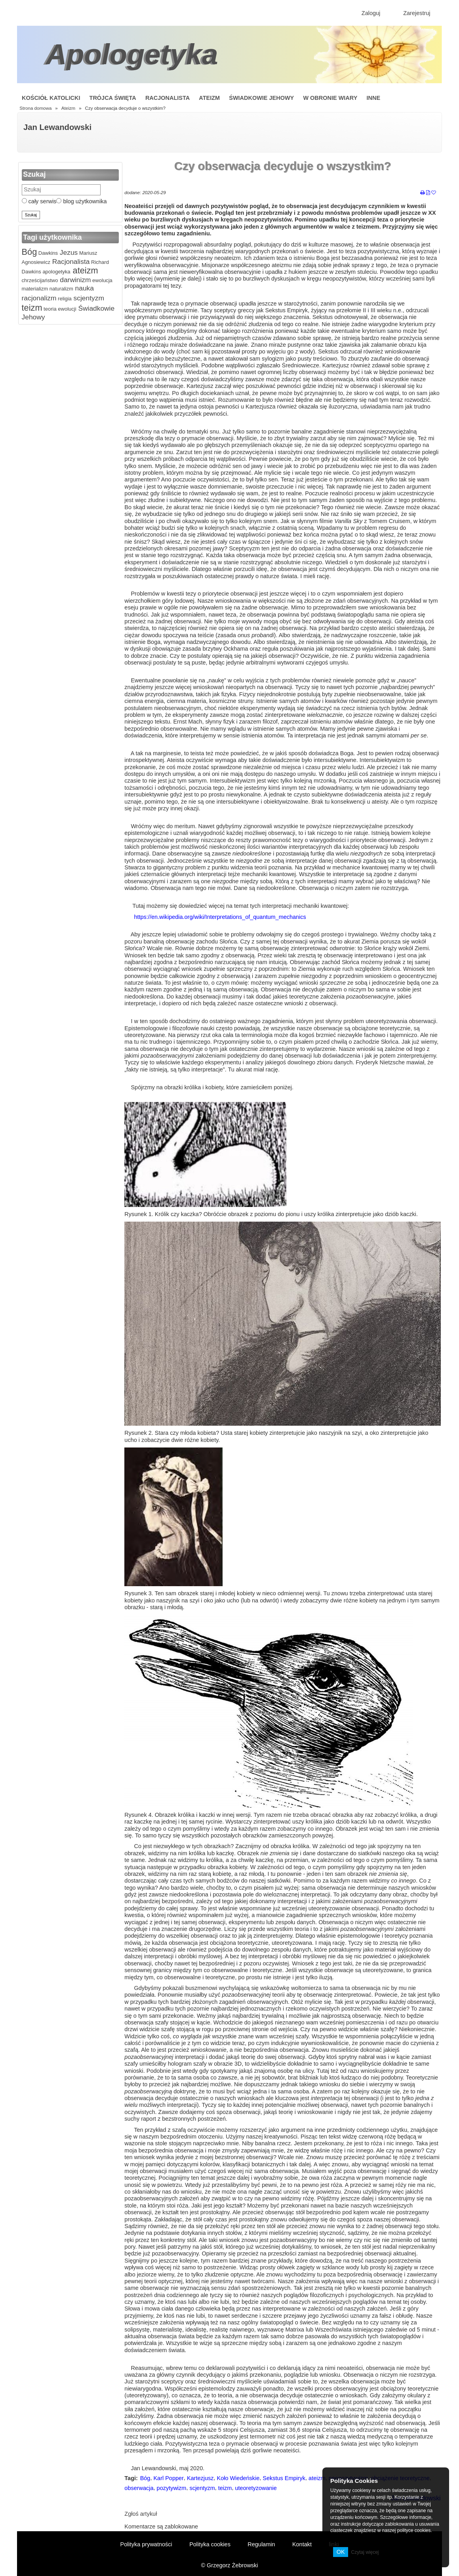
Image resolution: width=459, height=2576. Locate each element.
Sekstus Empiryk (284, 2478)
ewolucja (101, 280)
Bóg (29, 252)
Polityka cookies (209, 2544)
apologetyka (55, 272)
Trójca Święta (113, 98)
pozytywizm (172, 2488)
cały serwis (39, 201)
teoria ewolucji (59, 309)
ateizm (84, 270)
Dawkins (47, 253)
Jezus (68, 252)
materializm (35, 289)
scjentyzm (88, 298)
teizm (32, 308)
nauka (83, 288)
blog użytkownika (81, 201)
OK (341, 2552)
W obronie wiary (330, 98)
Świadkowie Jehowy (261, 98)
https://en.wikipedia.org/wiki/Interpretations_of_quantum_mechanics (220, 917)
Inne (373, 98)
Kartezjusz (200, 2478)
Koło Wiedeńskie (238, 2478)
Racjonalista (167, 98)
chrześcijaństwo (40, 280)
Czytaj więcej (365, 2552)
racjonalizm (39, 298)
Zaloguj (371, 13)
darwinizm (74, 280)
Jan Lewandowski (57, 127)
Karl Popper (168, 2478)
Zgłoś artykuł (140, 2514)
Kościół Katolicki (51, 98)
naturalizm (60, 289)
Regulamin (261, 2544)
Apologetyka (132, 54)
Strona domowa (35, 108)
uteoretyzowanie (255, 2488)
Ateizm (209, 98)
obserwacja (138, 2488)
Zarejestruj (416, 13)
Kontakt (302, 2544)
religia (63, 299)
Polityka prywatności (146, 2544)
